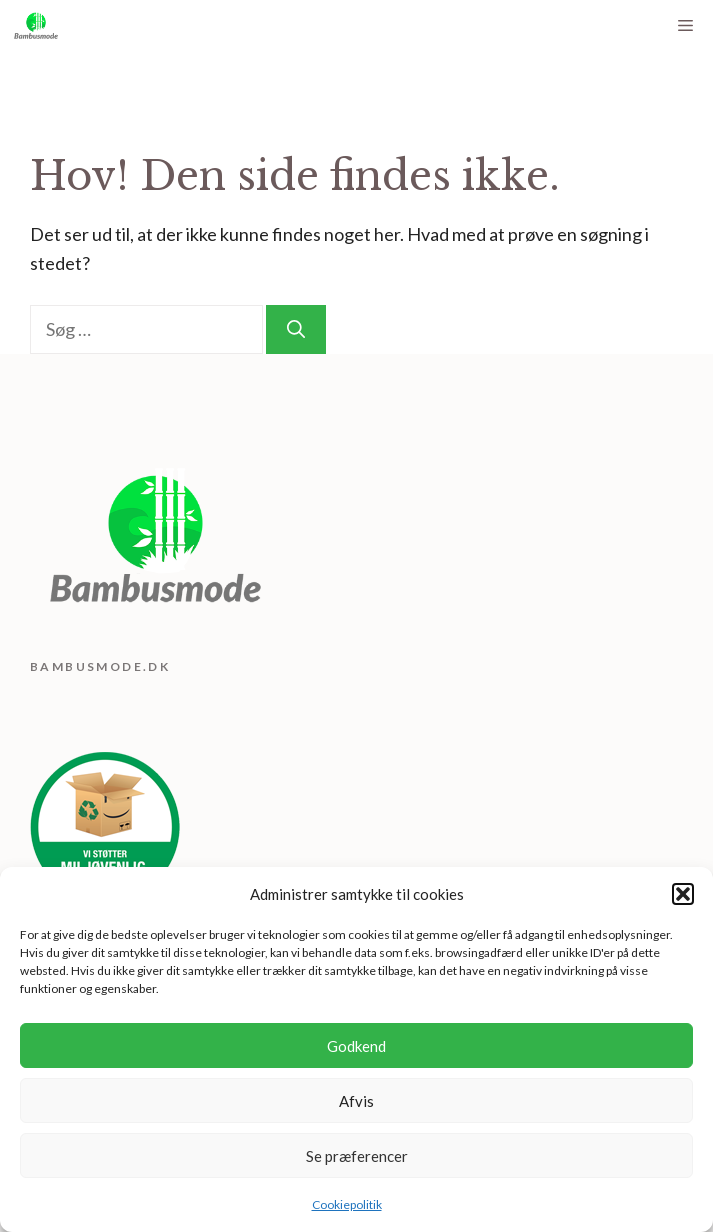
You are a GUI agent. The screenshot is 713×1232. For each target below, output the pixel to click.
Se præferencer (357, 1156)
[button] (683, 894)
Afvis (356, 1101)
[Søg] (296, 329)
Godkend (356, 1046)
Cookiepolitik (347, 1204)
